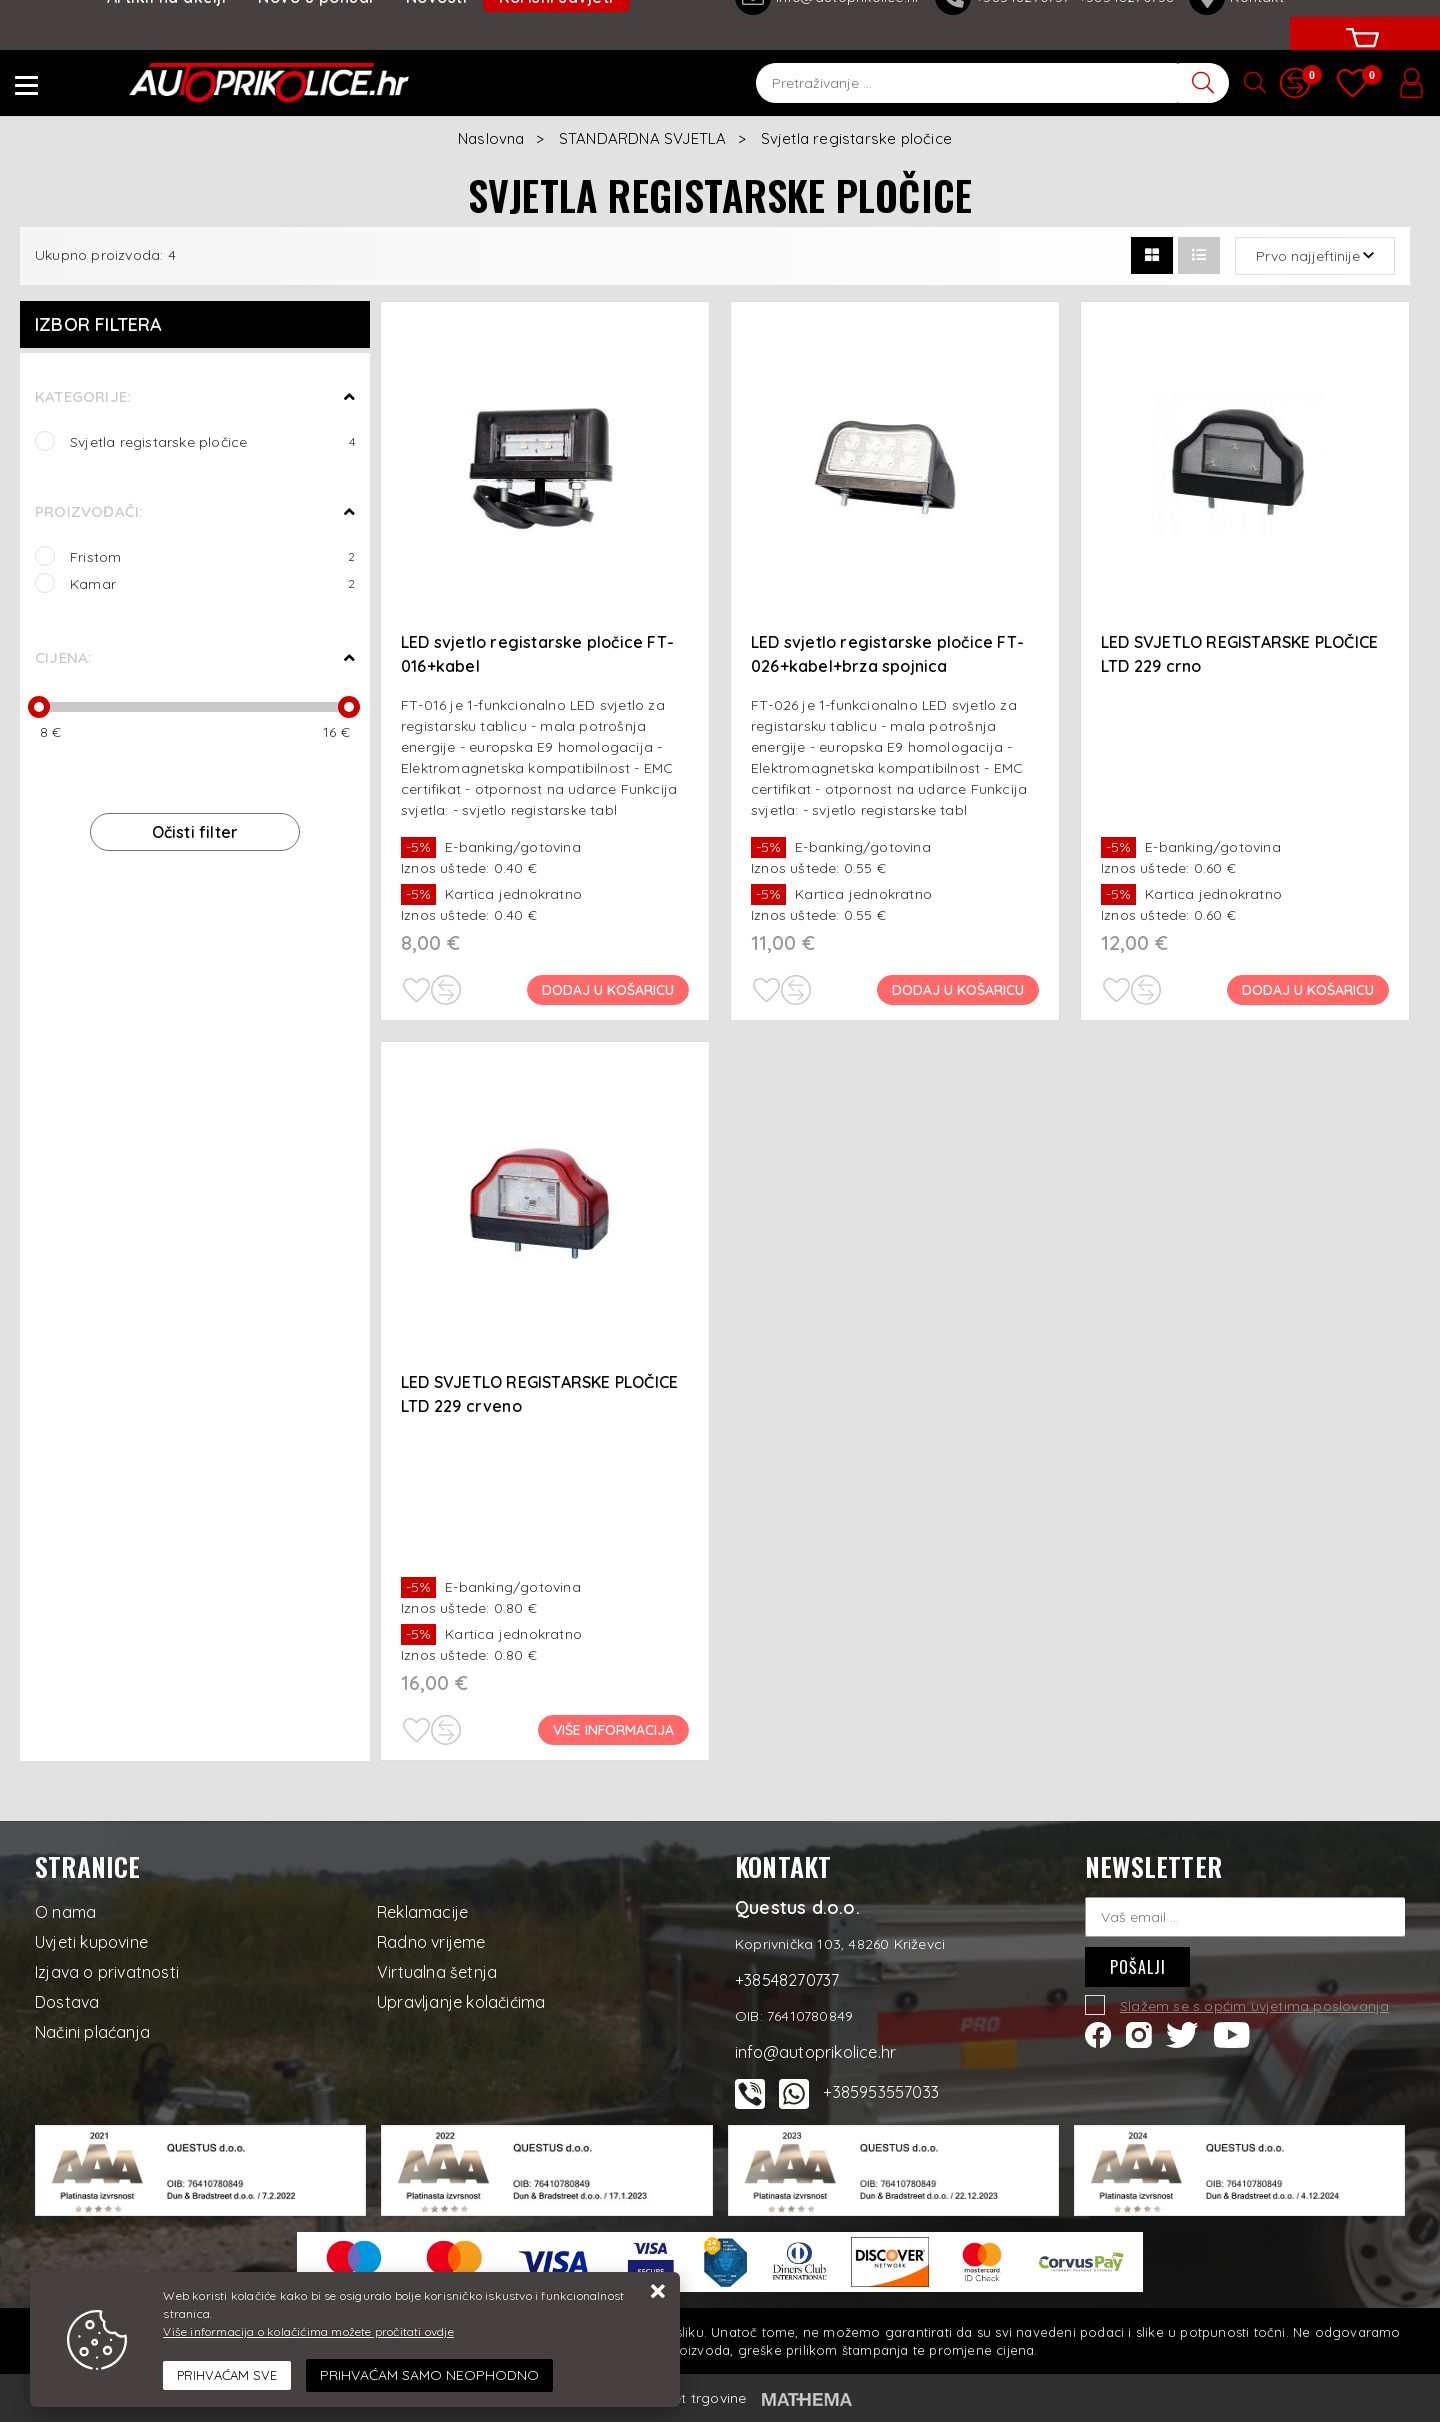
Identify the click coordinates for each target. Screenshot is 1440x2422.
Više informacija (613, 1730)
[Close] (227, 2376)
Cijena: (63, 657)
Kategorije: (82, 396)
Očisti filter (195, 832)
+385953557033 (881, 2092)
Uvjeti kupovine (91, 1942)
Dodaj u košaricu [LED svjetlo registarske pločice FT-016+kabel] (608, 990)
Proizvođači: (88, 511)
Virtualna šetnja (437, 1972)
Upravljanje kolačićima (461, 2002)
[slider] (39, 707)
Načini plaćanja (92, 2032)
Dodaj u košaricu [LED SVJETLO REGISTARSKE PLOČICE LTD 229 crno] (1308, 990)
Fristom (212, 556)
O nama (65, 1912)
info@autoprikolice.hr (815, 2052)
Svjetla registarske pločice (212, 441)
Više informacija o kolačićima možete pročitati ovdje (308, 2331)
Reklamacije (422, 1912)
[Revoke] (429, 2375)
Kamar (212, 583)
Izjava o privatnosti (107, 1972)
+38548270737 (787, 1980)
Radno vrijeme (431, 1942)
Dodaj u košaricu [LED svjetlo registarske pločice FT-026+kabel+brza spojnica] (958, 990)
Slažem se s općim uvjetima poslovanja (1254, 2006)
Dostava (67, 2002)
